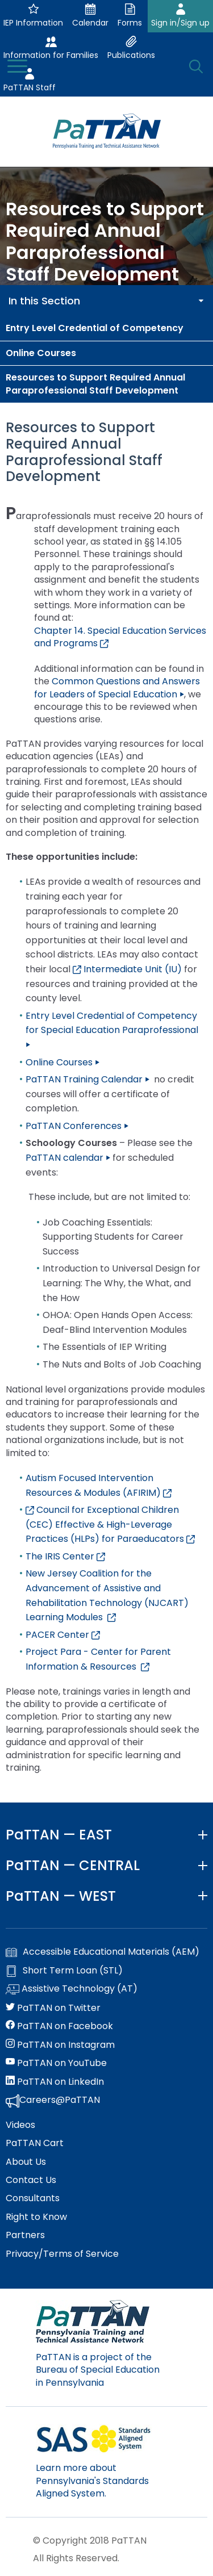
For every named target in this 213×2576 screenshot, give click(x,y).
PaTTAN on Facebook (59, 2026)
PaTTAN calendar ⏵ (68, 1157)
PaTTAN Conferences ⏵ (77, 1125)
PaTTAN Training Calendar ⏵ (87, 1079)
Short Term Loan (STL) (64, 1970)
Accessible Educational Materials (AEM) (102, 1952)
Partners (25, 2235)
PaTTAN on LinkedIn (55, 2082)
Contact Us (31, 2180)
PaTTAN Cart (35, 2143)
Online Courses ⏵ (62, 1062)
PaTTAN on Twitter (53, 2008)
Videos (20, 2125)
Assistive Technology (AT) (71, 1989)
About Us (26, 2162)
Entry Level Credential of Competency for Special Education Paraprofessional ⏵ (112, 1030)
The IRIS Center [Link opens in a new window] (65, 1556)
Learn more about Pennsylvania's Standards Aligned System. (92, 2480)
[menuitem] (106, 328)
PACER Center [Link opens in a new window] (63, 1634)
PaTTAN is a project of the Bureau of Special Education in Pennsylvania (98, 2370)
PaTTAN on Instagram (60, 2045)
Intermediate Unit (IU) (127, 969)
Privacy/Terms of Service (62, 2254)
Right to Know (36, 2217)
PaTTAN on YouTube (56, 2063)
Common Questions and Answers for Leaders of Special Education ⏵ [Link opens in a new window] (117, 687)
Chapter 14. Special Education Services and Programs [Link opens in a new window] (120, 637)
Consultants (33, 2198)
